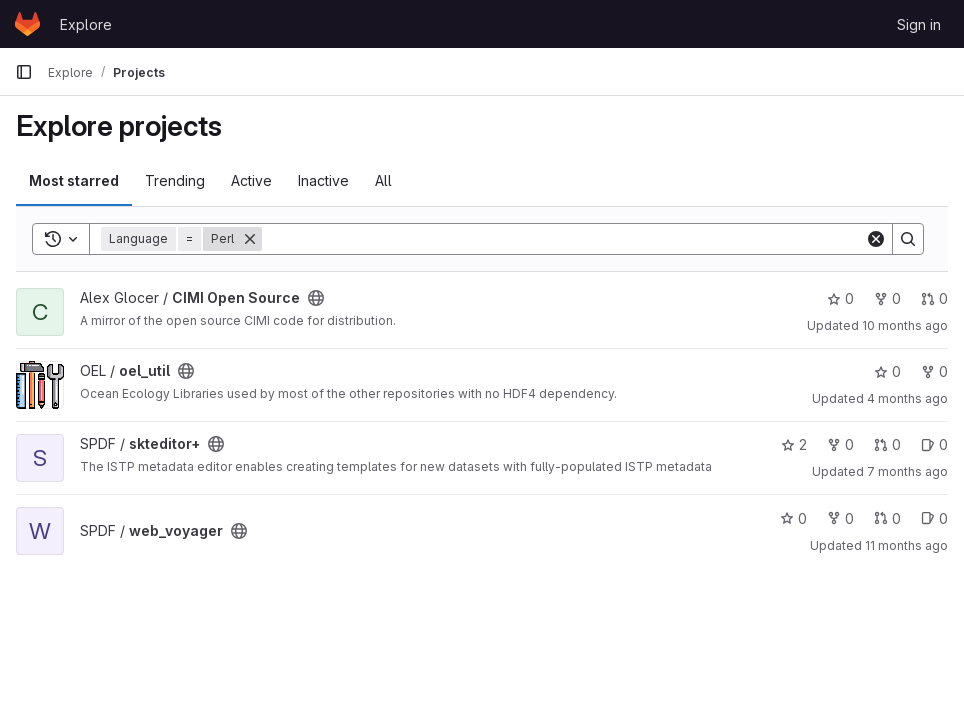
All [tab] (383, 180)
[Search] (563, 239)
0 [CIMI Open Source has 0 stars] (840, 298)
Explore (86, 24)
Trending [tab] (175, 180)
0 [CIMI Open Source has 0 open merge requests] (934, 298)
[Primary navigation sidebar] (24, 72)
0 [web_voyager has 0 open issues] (934, 518)
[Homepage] (27, 24)
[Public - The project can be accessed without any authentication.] (316, 298)
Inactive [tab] (323, 180)
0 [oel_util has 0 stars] (887, 371)
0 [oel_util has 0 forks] (934, 371)
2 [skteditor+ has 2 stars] (794, 444)
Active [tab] (251, 180)
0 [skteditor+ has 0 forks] (840, 444)
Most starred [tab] (74, 180)
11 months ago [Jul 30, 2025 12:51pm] (906, 545)
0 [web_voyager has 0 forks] (840, 518)
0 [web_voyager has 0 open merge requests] (887, 518)
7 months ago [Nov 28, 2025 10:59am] (907, 471)
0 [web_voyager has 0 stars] (793, 518)
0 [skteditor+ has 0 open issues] (934, 444)
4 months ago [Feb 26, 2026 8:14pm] (907, 398)
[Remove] (250, 239)
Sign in (919, 24)
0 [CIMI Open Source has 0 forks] (887, 298)
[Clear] (876, 239)
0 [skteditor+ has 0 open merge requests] (887, 444)
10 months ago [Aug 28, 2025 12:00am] (905, 325)
